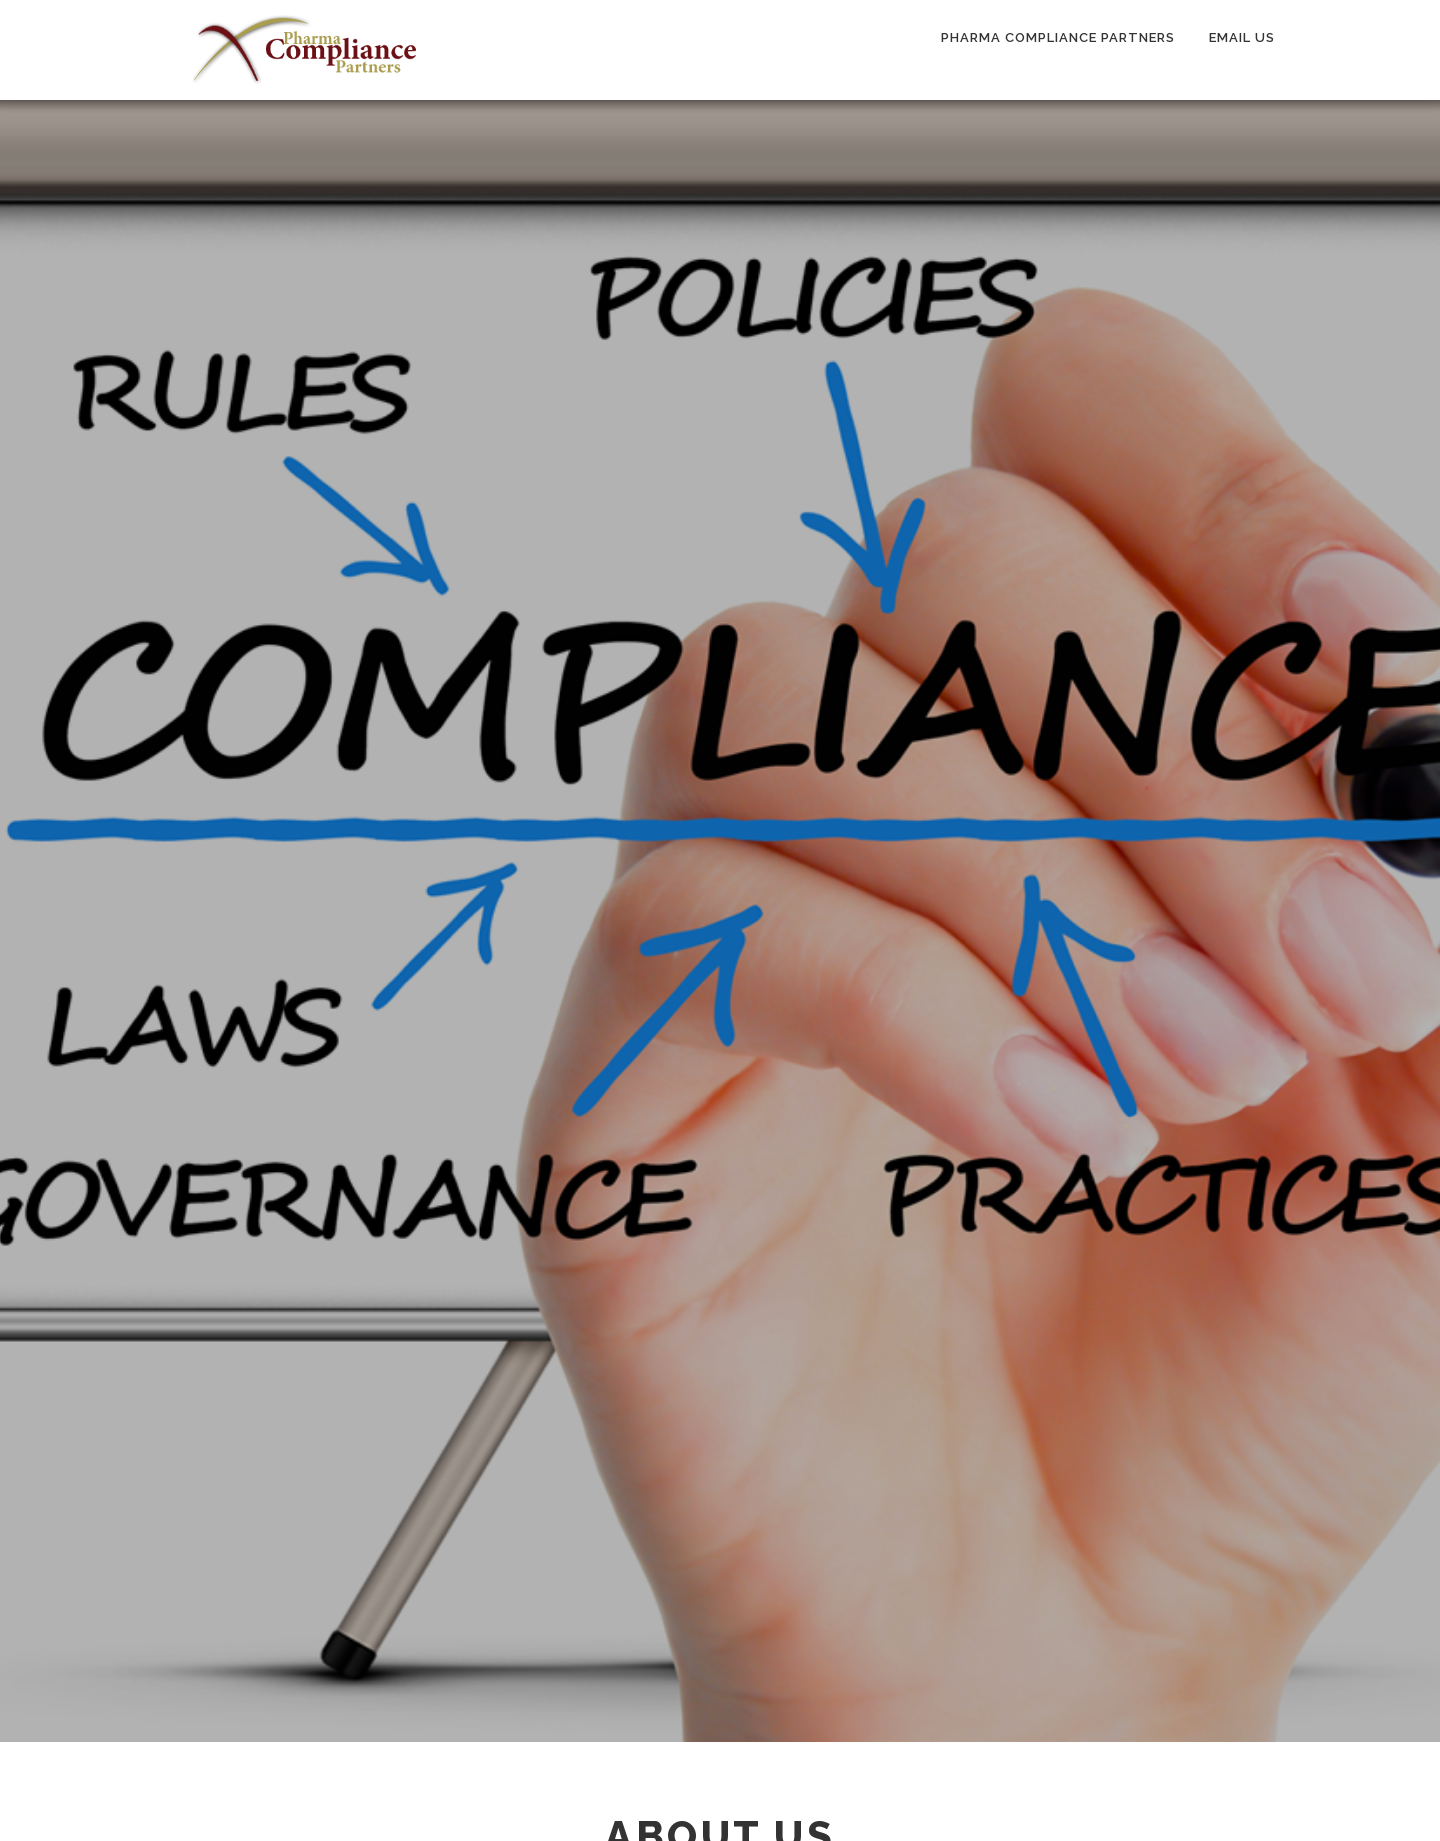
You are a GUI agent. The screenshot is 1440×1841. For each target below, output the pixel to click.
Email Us (1242, 37)
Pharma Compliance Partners (1058, 37)
